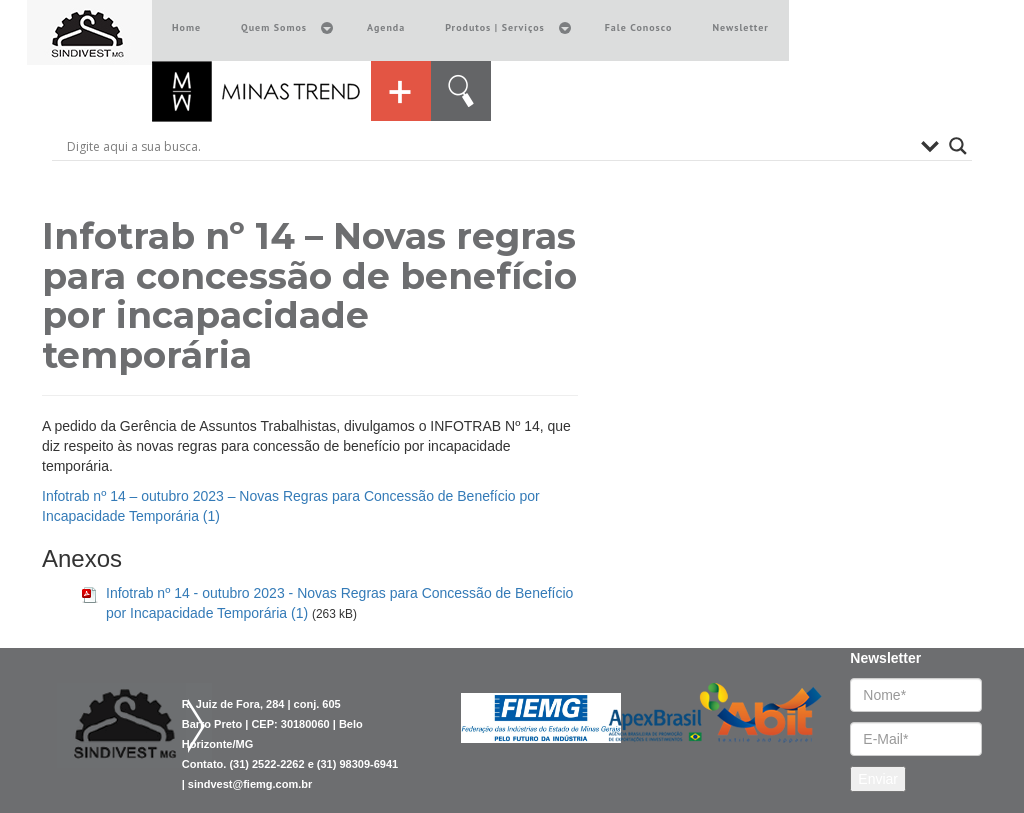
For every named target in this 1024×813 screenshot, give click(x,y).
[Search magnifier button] (958, 146)
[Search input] (489, 146)
